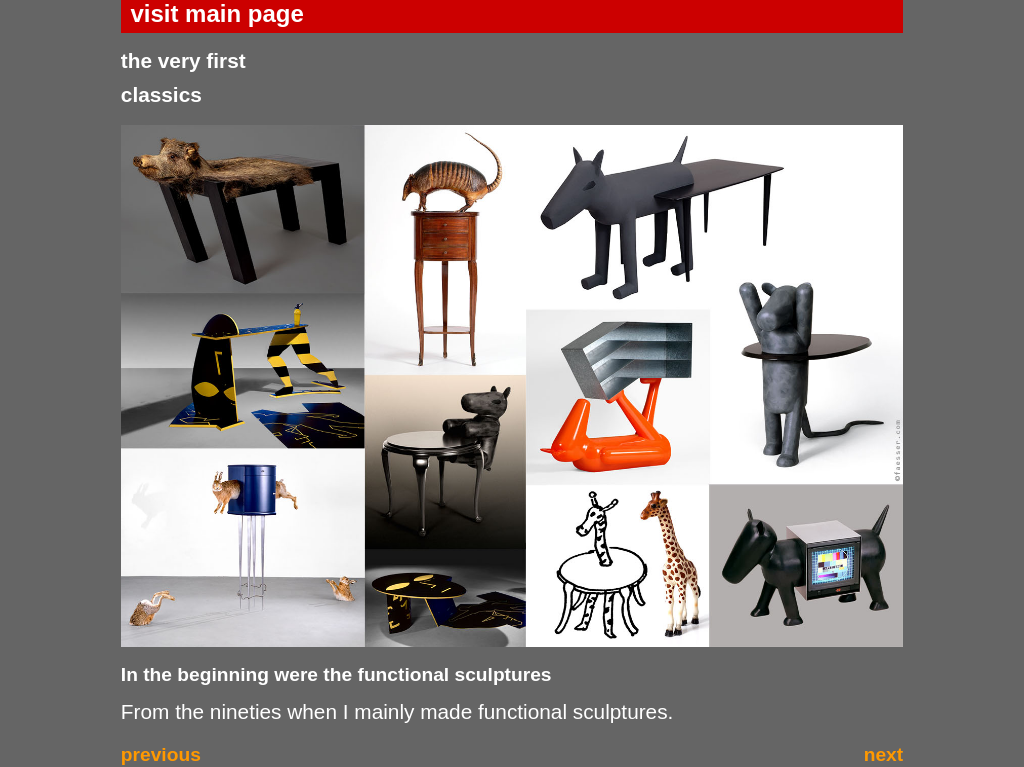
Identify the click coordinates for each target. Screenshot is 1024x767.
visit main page (216, 13)
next (883, 754)
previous (161, 754)
